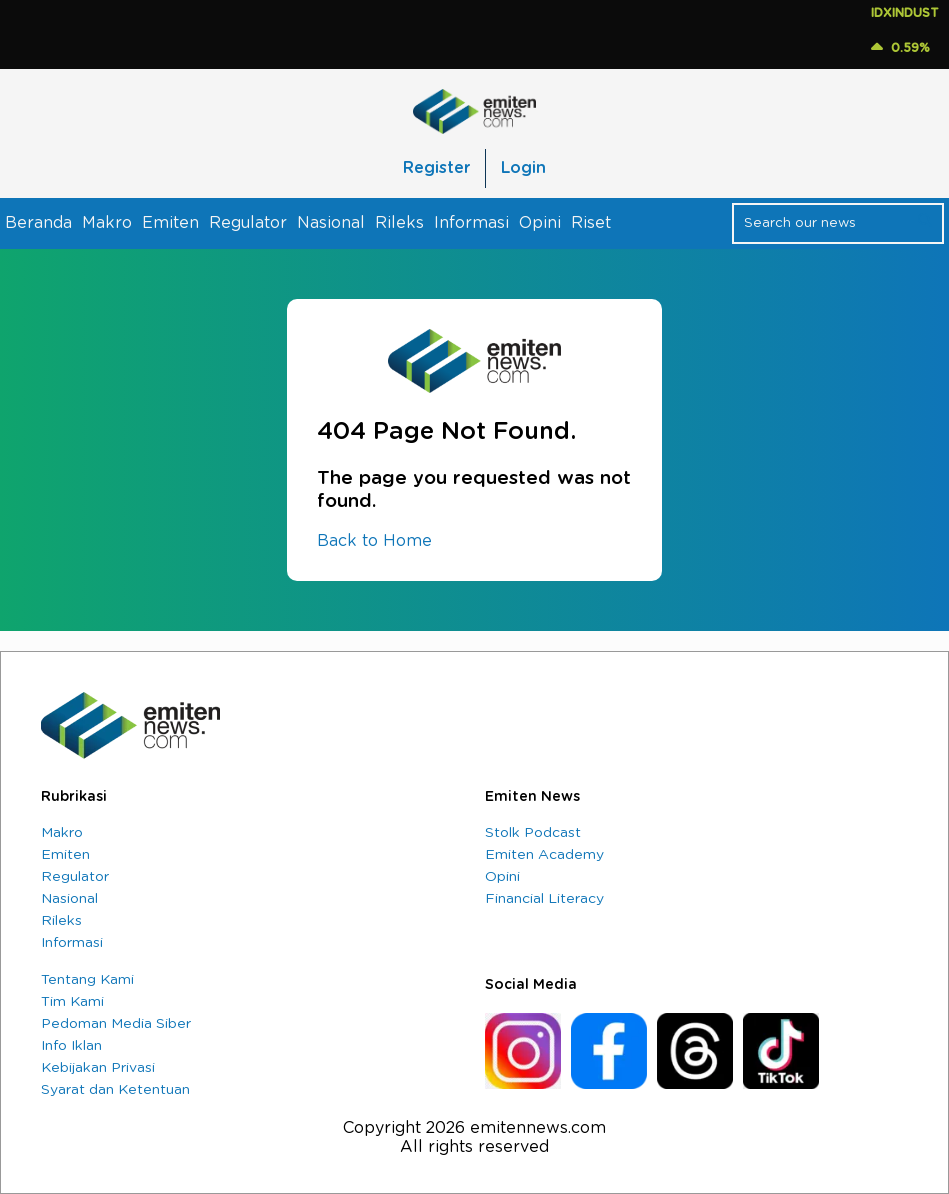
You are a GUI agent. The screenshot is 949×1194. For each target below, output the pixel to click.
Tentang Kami (87, 980)
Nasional (331, 223)
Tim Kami (72, 1002)
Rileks (399, 223)
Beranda (38, 223)
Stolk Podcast (533, 833)
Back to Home (374, 541)
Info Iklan (71, 1046)
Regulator (248, 223)
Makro (107, 223)
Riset (591, 223)
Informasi (471, 223)
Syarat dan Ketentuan (115, 1090)
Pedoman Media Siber (116, 1024)
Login (523, 168)
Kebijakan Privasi (98, 1068)
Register (436, 168)
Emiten (170, 223)
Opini (540, 223)
